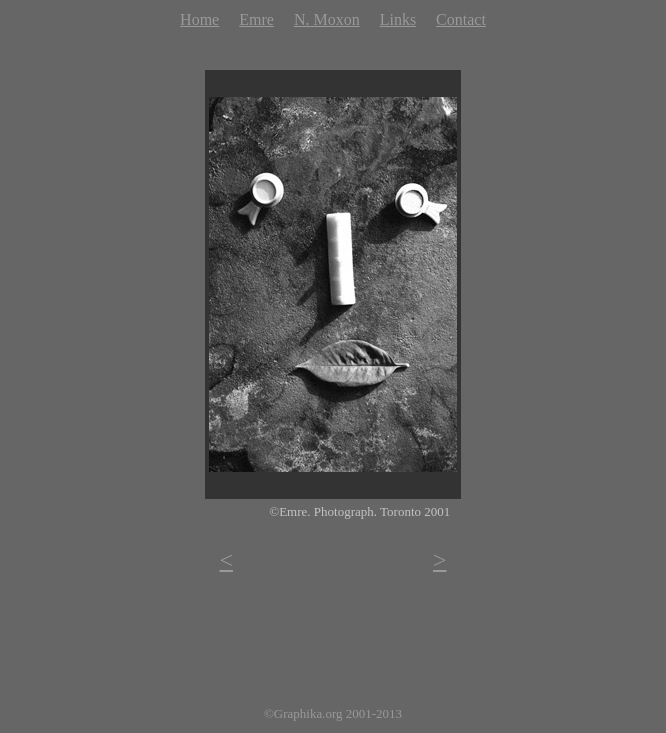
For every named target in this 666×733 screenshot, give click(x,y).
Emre (256, 19)
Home (199, 19)
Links (398, 19)
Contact (461, 19)
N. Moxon (327, 19)
